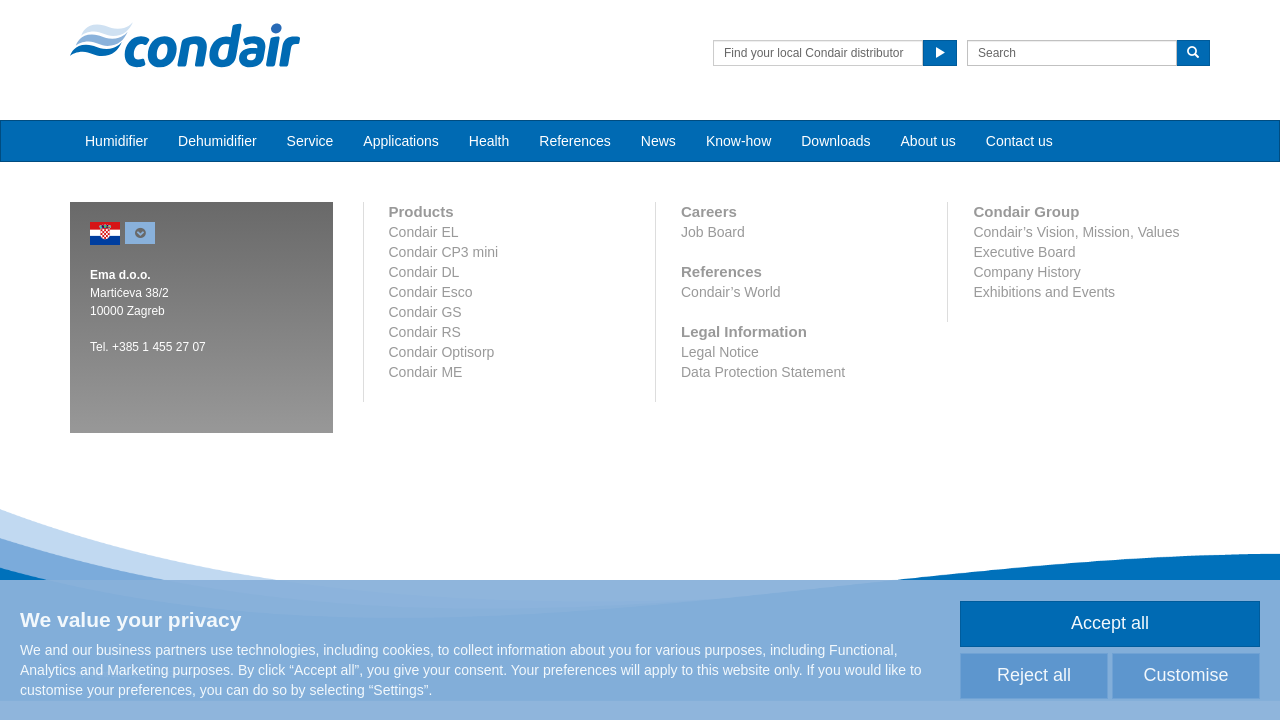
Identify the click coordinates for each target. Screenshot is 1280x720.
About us (928, 141)
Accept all (1110, 623)
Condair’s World (731, 292)
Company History (1026, 272)
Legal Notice (720, 352)
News (658, 141)
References (575, 141)
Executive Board (1024, 252)
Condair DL (424, 272)
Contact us (1019, 141)
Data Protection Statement (763, 372)
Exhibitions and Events (1044, 292)
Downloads (835, 141)
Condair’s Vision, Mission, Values (1076, 232)
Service (310, 141)
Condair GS (425, 312)
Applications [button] (401, 141)
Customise (1185, 675)
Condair (185, 45)
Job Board (713, 232)
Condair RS (425, 332)
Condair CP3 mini (444, 252)
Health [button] (489, 141)
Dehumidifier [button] (217, 141)
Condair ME (426, 372)
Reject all (1034, 675)
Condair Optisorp (442, 352)
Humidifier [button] (116, 141)
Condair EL (424, 232)
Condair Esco (431, 292)
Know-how (738, 141)
